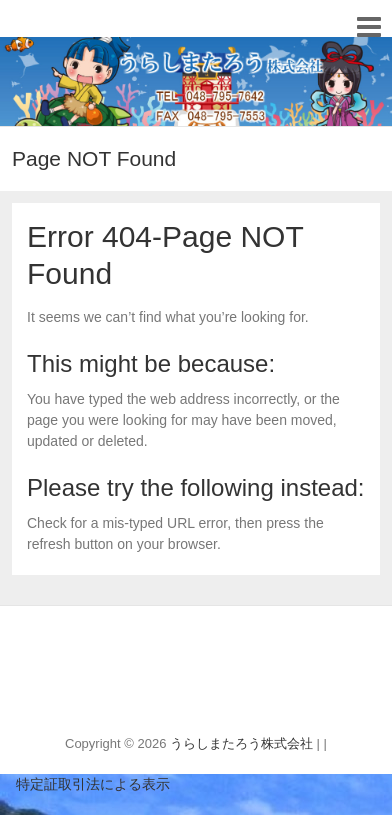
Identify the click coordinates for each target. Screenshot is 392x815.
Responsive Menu (368, 26)
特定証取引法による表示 (85, 784)
